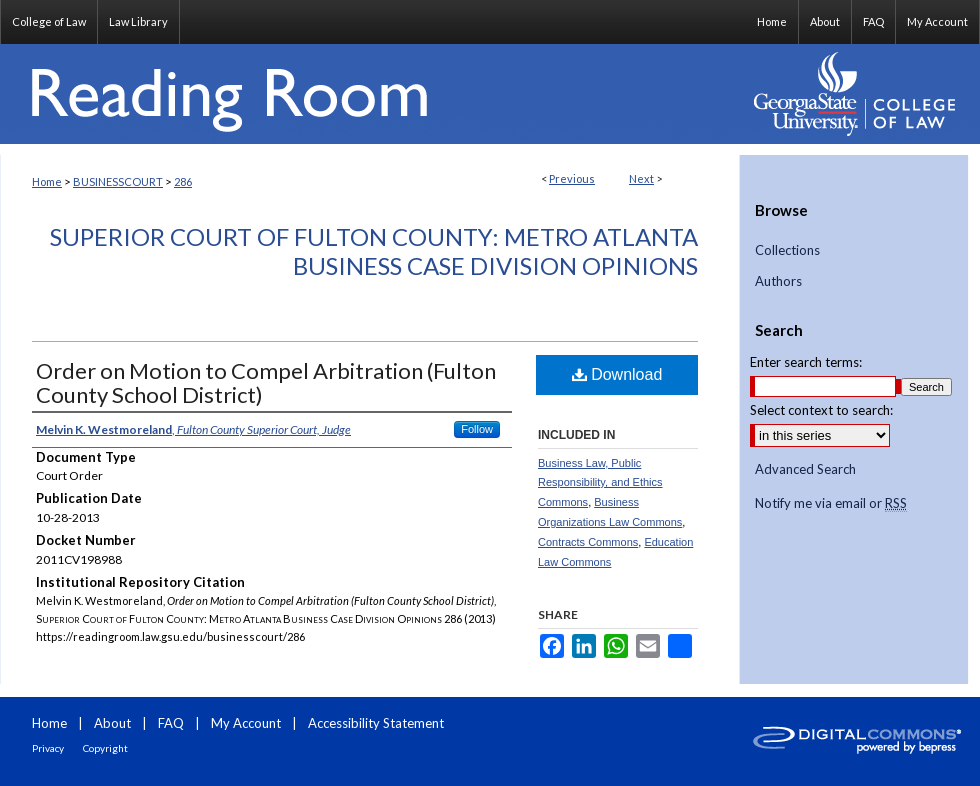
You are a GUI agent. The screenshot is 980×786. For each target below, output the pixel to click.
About (112, 723)
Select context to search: (821, 410)
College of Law (49, 21)
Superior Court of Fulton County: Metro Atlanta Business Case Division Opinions (374, 251)
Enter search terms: (806, 362)
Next (641, 178)
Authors (778, 281)
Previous (572, 178)
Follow (477, 429)
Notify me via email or (831, 504)
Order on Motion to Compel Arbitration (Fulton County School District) (266, 382)
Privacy (48, 748)
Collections (787, 250)
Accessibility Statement (376, 723)
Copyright (105, 748)
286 (183, 181)
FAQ (171, 723)
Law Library (138, 21)
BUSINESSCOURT (118, 181)
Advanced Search (805, 469)
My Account (246, 723)
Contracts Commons (588, 542)
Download (617, 374)
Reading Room (370, 94)
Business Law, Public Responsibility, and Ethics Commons (600, 483)
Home (47, 181)
